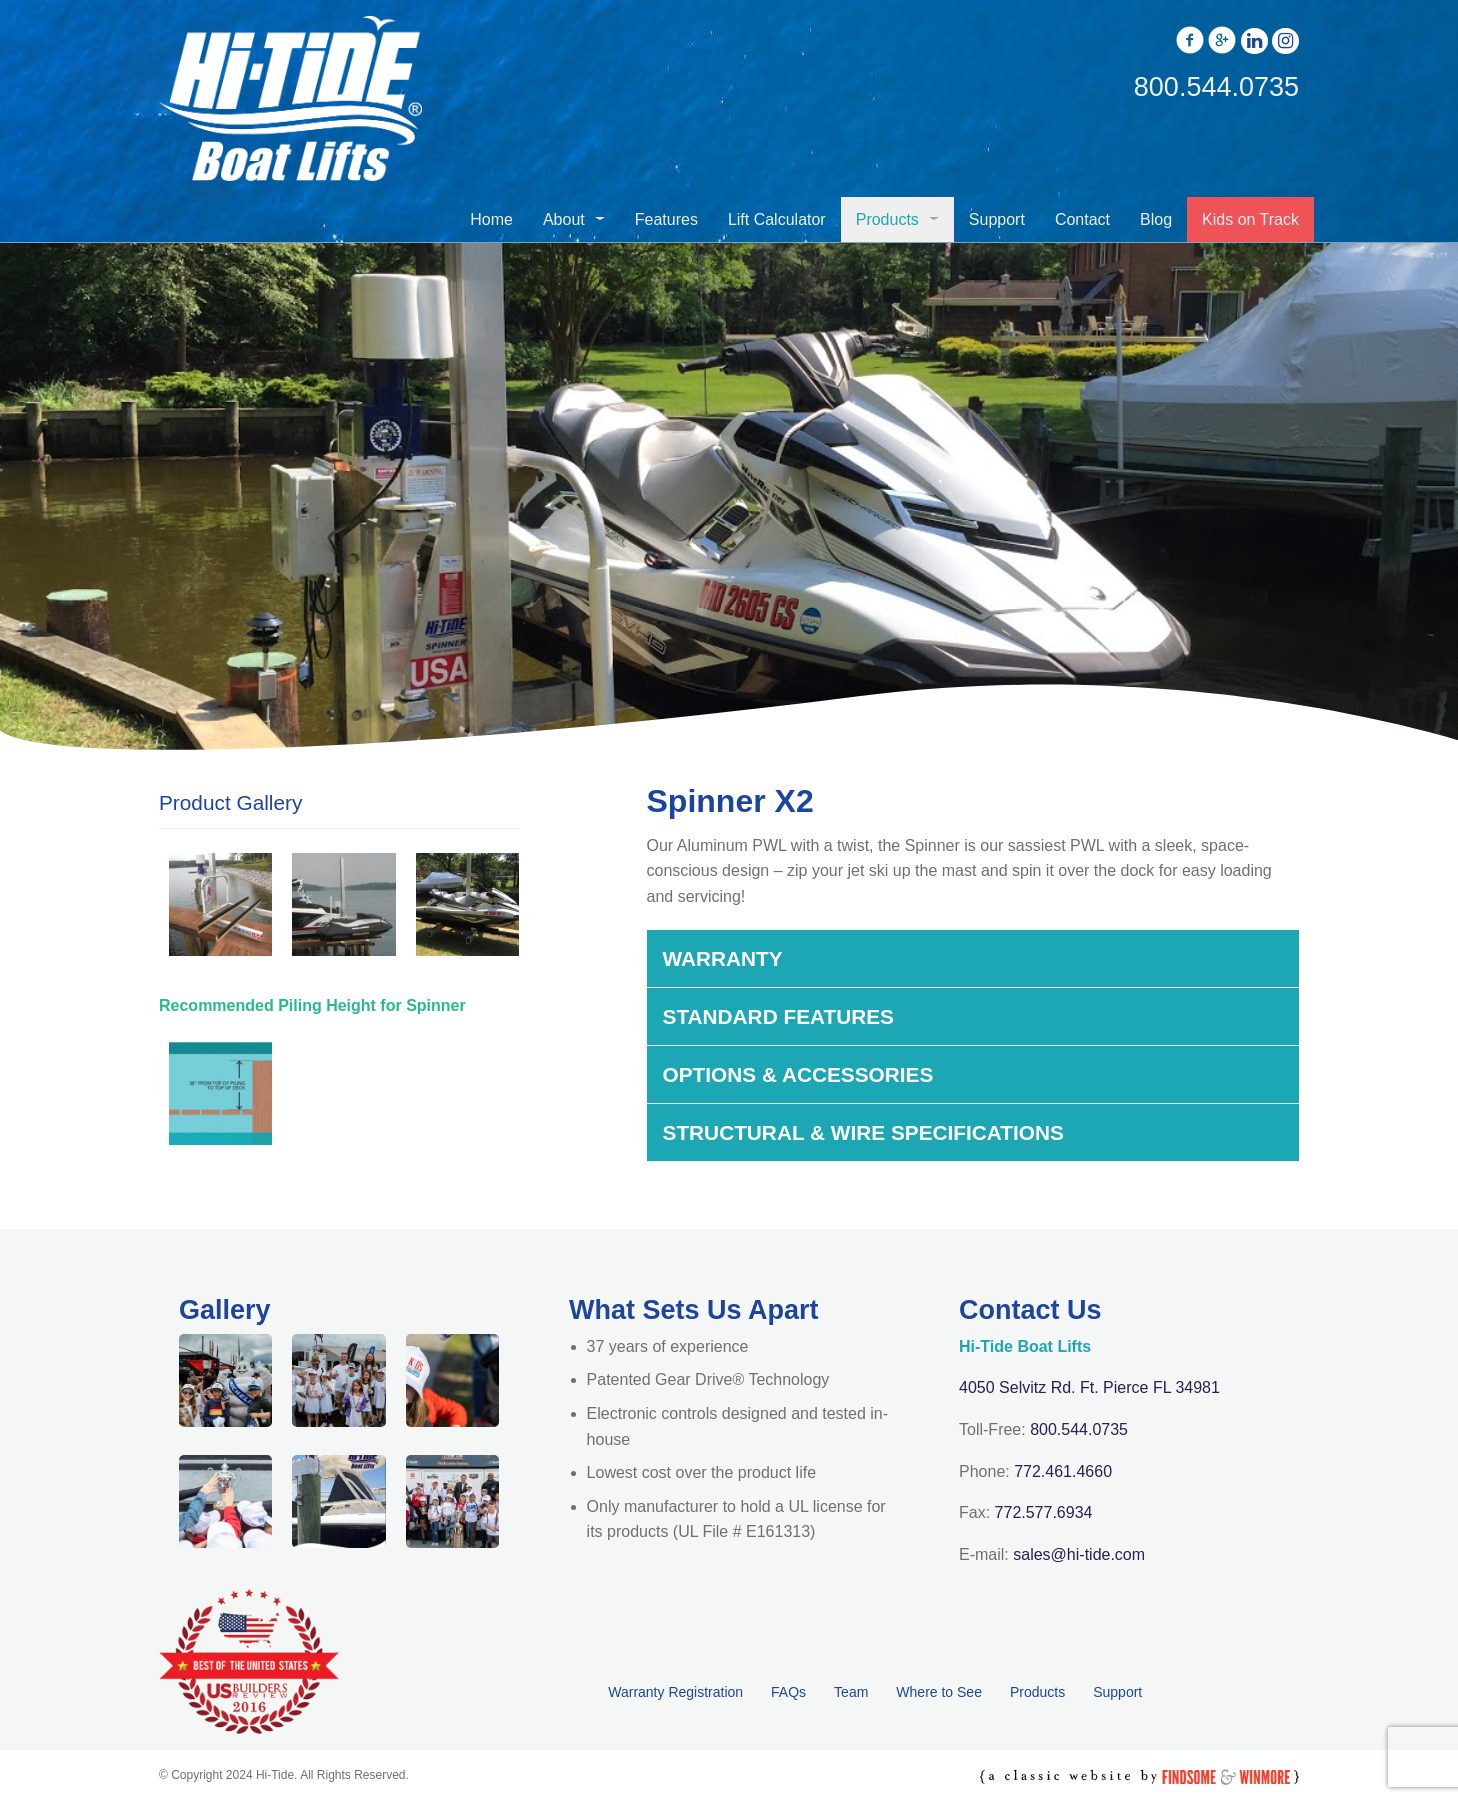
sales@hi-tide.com (1079, 1554)
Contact (1082, 219)
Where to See (939, 1692)
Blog (1156, 219)
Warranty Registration (675, 1692)
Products (887, 219)
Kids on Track (1250, 219)
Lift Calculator (777, 219)
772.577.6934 (1044, 1512)
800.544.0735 (1079, 1429)
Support (997, 219)
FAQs (788, 1692)
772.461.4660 (1063, 1471)
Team (851, 1692)
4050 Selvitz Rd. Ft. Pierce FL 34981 (1089, 1387)
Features (666, 219)
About (564, 219)
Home (491, 219)
